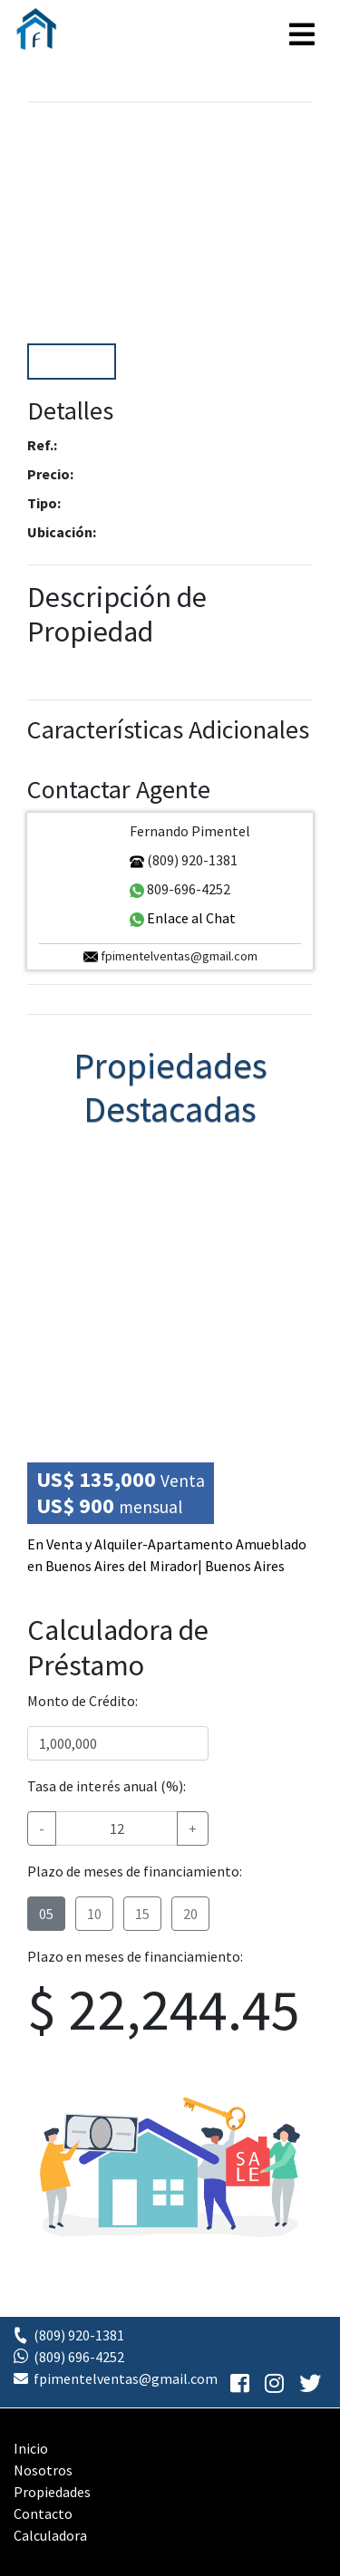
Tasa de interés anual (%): (106, 1786)
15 (142, 1914)
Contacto (43, 2513)
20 (190, 1914)
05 (46, 1914)
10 (94, 1914)
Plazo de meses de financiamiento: (134, 1871)
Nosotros (43, 2470)
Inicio (31, 2448)
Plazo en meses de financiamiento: (135, 1956)
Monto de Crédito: (82, 1701)
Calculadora (50, 2535)
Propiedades (52, 2492)
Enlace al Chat (183, 918)
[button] (291, 226)
